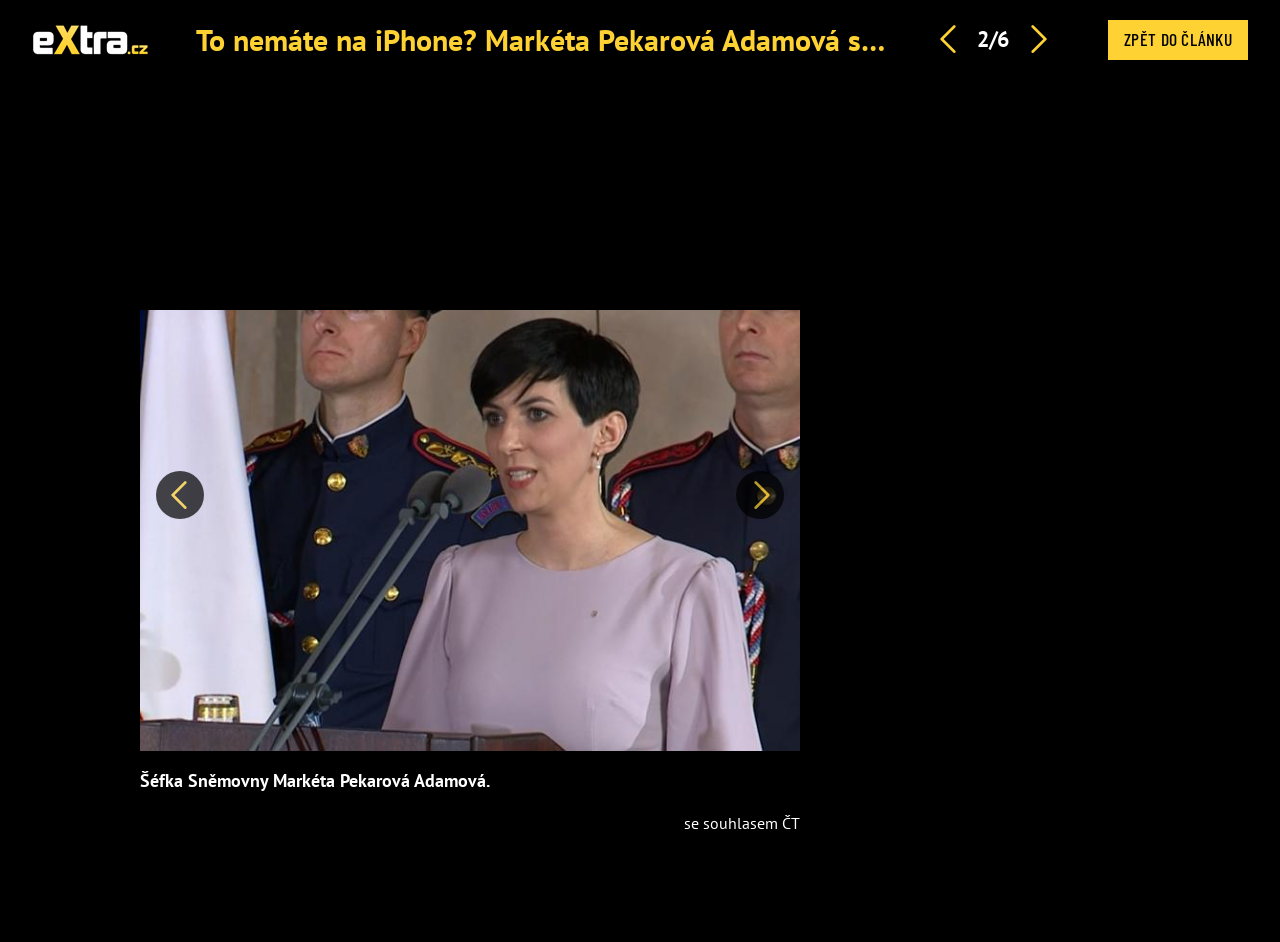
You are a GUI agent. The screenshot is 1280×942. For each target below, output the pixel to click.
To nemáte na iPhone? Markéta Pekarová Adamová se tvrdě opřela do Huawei (689, 39)
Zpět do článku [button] (1178, 39)
